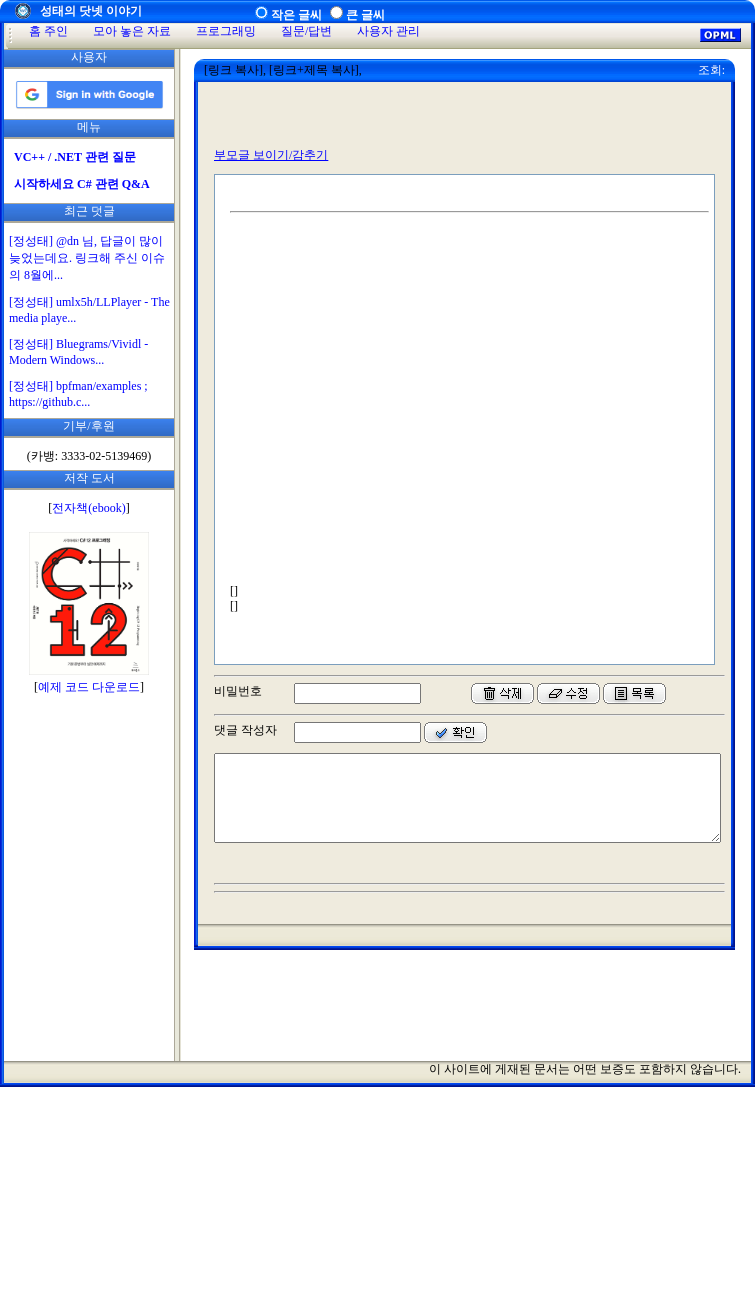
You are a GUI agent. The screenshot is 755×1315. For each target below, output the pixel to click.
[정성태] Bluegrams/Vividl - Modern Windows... (78, 352)
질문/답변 (306, 31)
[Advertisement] (89, 1011)
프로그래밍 (226, 31)
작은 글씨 (296, 15)
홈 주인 (48, 31)
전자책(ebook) (88, 508)
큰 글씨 (365, 15)
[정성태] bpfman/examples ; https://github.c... (78, 394)
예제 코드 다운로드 (89, 687)
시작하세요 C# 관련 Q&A (82, 184)
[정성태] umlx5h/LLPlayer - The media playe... (89, 310)
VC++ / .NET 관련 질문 (75, 157)
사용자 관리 (388, 31)
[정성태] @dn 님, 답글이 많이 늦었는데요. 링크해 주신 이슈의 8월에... (87, 258)
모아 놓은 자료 (132, 31)
